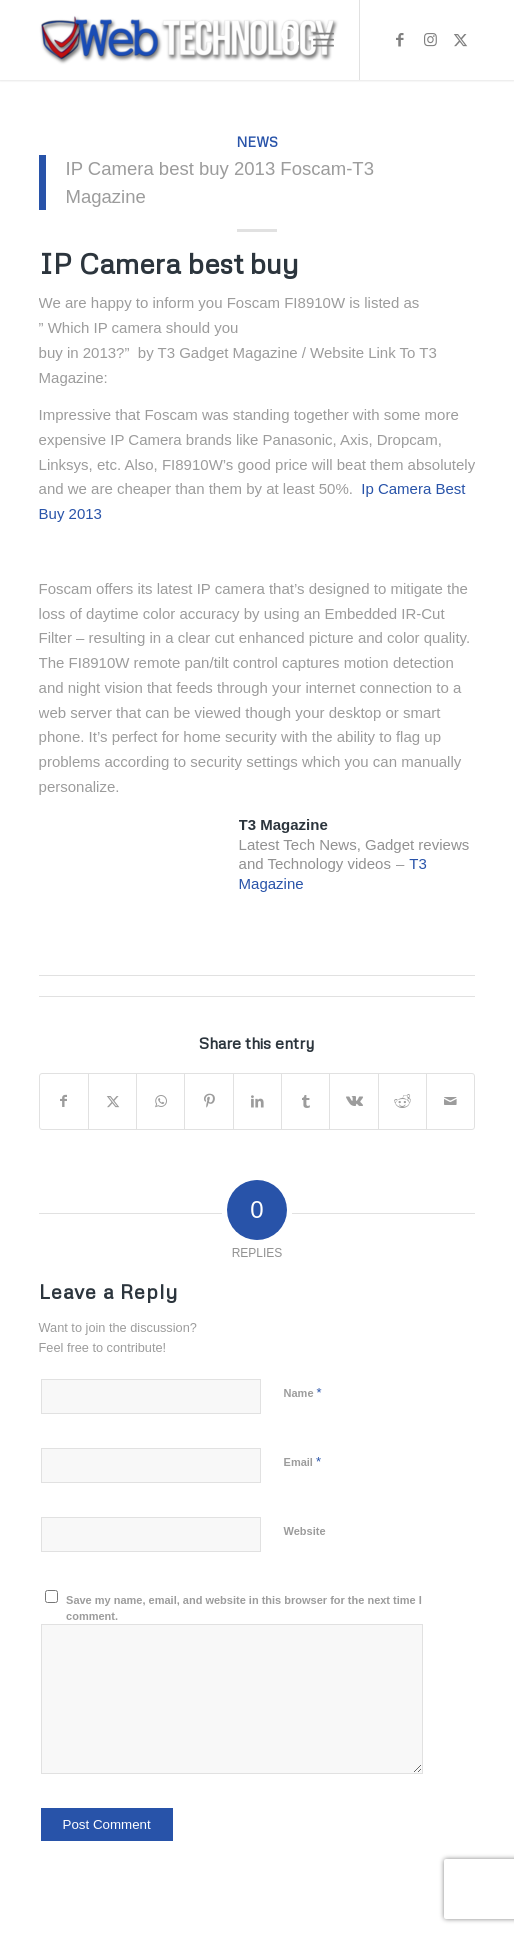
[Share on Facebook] (64, 1101)
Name (303, 1392)
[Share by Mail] (450, 1101)
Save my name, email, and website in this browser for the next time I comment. (244, 1608)
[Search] (280, 40)
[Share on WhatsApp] (160, 1101)
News (257, 141)
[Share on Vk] (353, 1101)
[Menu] (323, 40)
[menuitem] (280, 40)
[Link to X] (460, 40)
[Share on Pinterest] (208, 1101)
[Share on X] (112, 1101)
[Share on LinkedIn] (257, 1101)
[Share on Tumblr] (305, 1101)
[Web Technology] (214, 40)
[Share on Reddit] (402, 1101)
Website (305, 1531)
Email (302, 1461)
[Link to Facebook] (400, 40)
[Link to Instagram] (430, 40)
